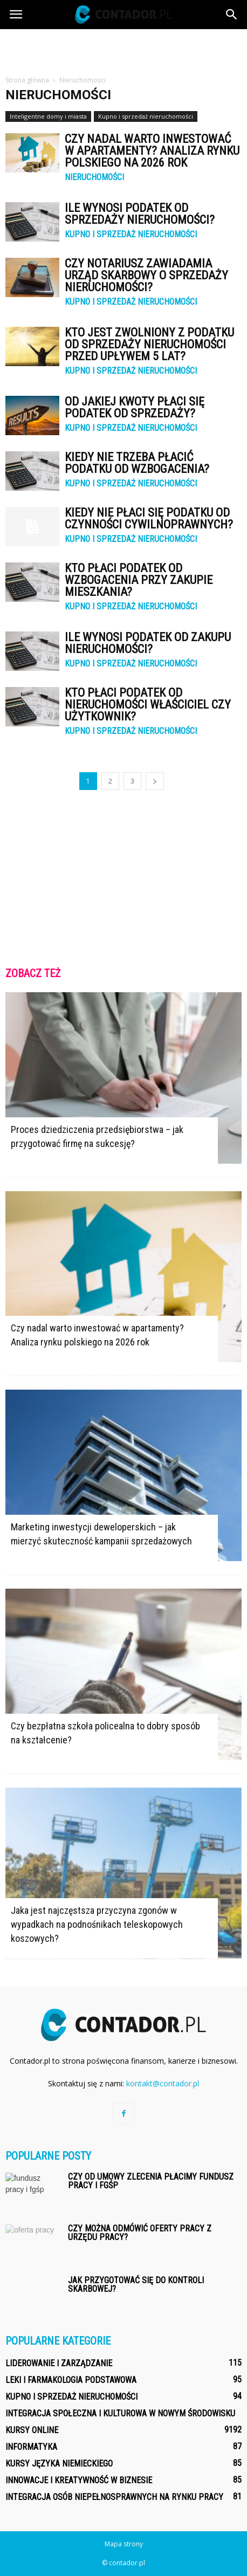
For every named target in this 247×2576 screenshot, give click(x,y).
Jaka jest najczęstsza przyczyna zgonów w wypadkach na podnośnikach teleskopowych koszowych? (97, 1924)
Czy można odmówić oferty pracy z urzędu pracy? (139, 2232)
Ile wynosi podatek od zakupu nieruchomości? (148, 643)
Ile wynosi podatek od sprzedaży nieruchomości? (140, 213)
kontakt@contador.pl (162, 2083)
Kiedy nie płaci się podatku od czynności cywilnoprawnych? (149, 518)
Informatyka (31, 2447)
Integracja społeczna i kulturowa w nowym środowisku (120, 2413)
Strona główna (27, 80)
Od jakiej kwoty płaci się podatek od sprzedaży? (134, 407)
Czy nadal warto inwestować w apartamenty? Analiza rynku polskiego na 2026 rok (152, 150)
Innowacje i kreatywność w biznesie (78, 2480)
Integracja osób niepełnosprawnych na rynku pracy (114, 2497)
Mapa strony (124, 2543)
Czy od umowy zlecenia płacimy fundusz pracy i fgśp (151, 2181)
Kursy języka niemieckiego (59, 2463)
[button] (232, 14)
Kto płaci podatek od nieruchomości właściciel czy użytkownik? (148, 704)
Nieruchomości (94, 177)
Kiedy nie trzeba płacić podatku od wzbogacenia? (137, 463)
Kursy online (31, 2430)
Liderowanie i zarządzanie (58, 2363)
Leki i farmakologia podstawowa (70, 2380)
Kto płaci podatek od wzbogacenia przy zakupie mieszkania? (138, 580)
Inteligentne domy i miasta (48, 116)
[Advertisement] (123, 48)
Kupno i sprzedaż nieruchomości (145, 116)
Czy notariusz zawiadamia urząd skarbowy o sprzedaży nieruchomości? (146, 275)
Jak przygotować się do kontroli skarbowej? (136, 2284)
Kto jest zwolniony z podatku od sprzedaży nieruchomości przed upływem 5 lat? (149, 344)
